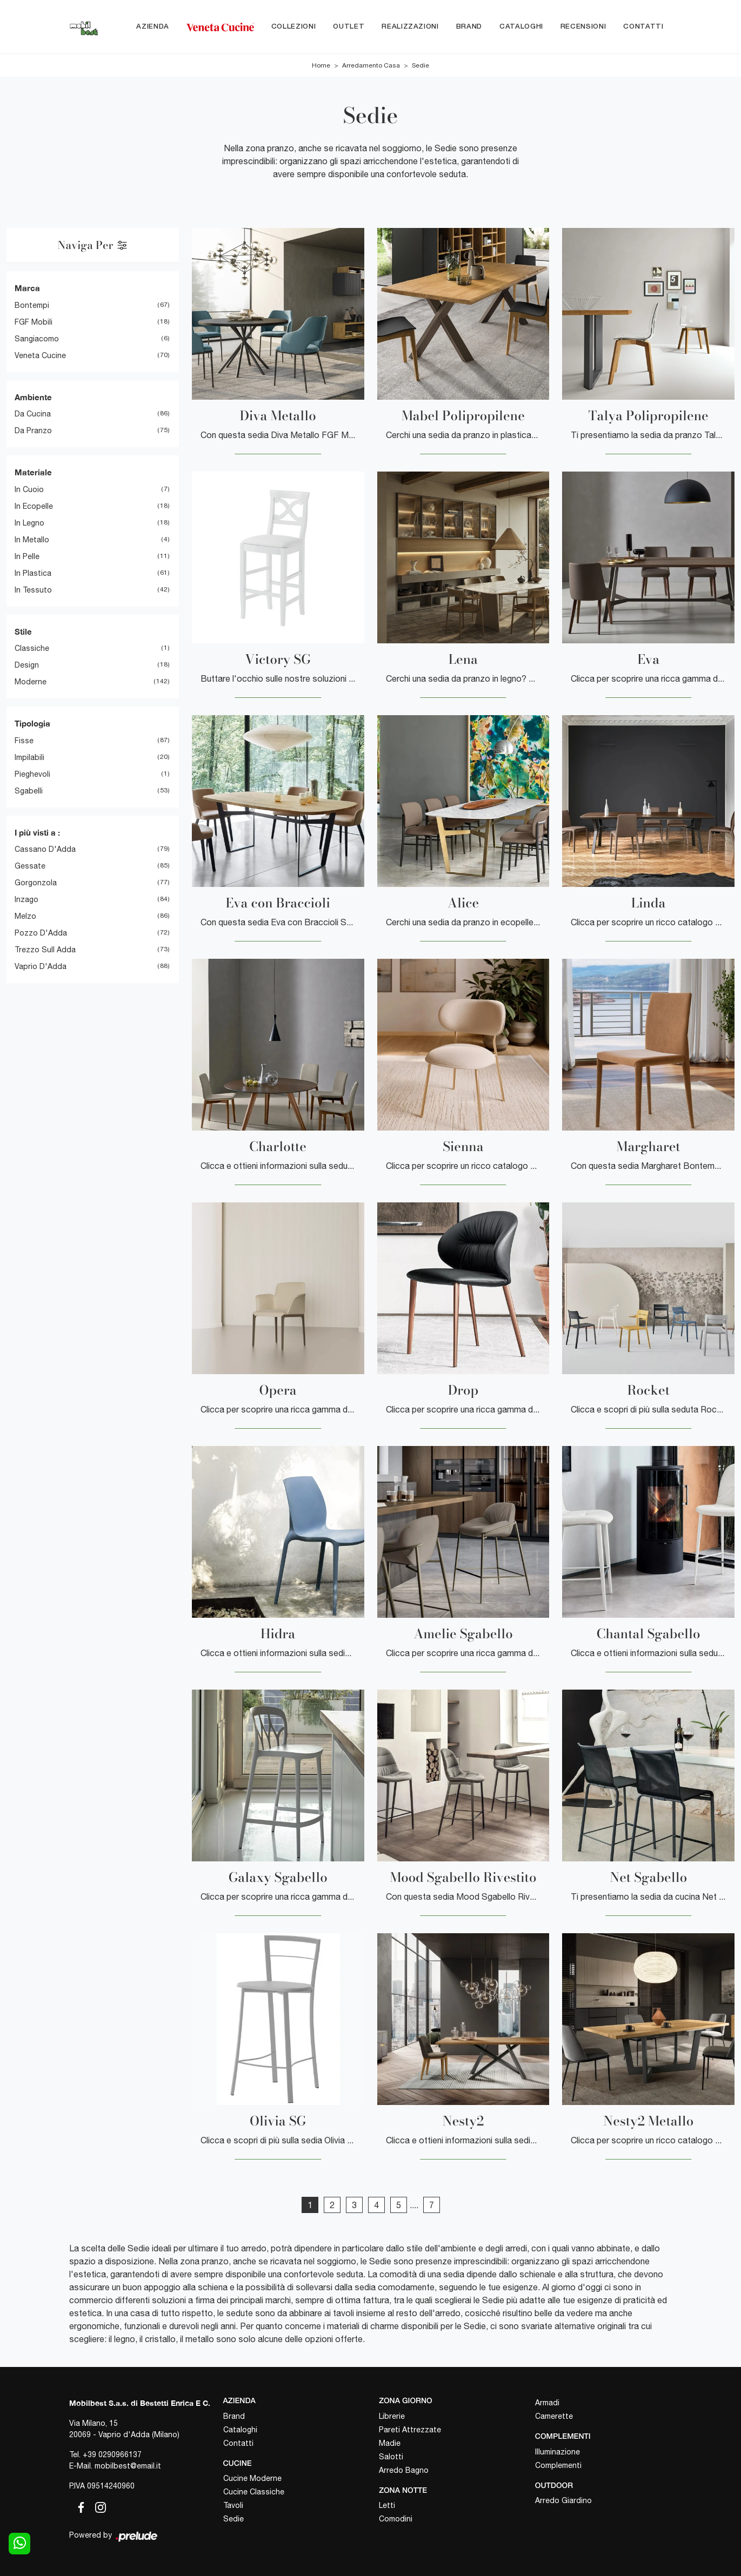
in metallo (32, 539)
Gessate (30, 866)
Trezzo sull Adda (45, 950)
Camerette (554, 2416)
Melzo (25, 916)
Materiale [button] (33, 472)
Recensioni (583, 27)
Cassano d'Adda (45, 849)
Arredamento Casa (371, 66)
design (27, 665)
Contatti (643, 27)
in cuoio (29, 489)
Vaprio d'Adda (40, 967)
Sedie (420, 66)
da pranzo (33, 431)
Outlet (348, 27)
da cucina (33, 414)
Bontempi (32, 305)
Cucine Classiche (253, 2491)
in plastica (33, 573)
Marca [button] (27, 288)
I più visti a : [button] (37, 832)
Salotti (391, 2456)
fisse (24, 740)
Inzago (26, 900)
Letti (387, 2505)
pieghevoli (32, 774)
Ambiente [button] (33, 397)
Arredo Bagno (404, 2470)
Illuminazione (557, 2451)
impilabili (29, 757)
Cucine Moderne (252, 2478)
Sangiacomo (37, 338)
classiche (32, 648)
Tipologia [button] (32, 724)
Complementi (558, 2465)
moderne (30, 682)
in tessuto (33, 590)
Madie (389, 2443)
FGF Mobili (33, 322)
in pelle (27, 556)
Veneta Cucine (40, 355)
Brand (469, 27)
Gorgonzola (36, 883)
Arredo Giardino (563, 2500)
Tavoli (233, 2505)
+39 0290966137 (112, 2454)
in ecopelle (34, 506)
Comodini (395, 2518)
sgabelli (29, 790)
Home (321, 66)
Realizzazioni (410, 27)
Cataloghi (521, 27)
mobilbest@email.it (128, 2465)
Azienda (152, 27)
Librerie (392, 2416)
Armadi (547, 2402)
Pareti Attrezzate (410, 2429)
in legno (29, 523)
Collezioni (293, 27)
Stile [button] (23, 631)
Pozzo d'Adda (41, 933)
